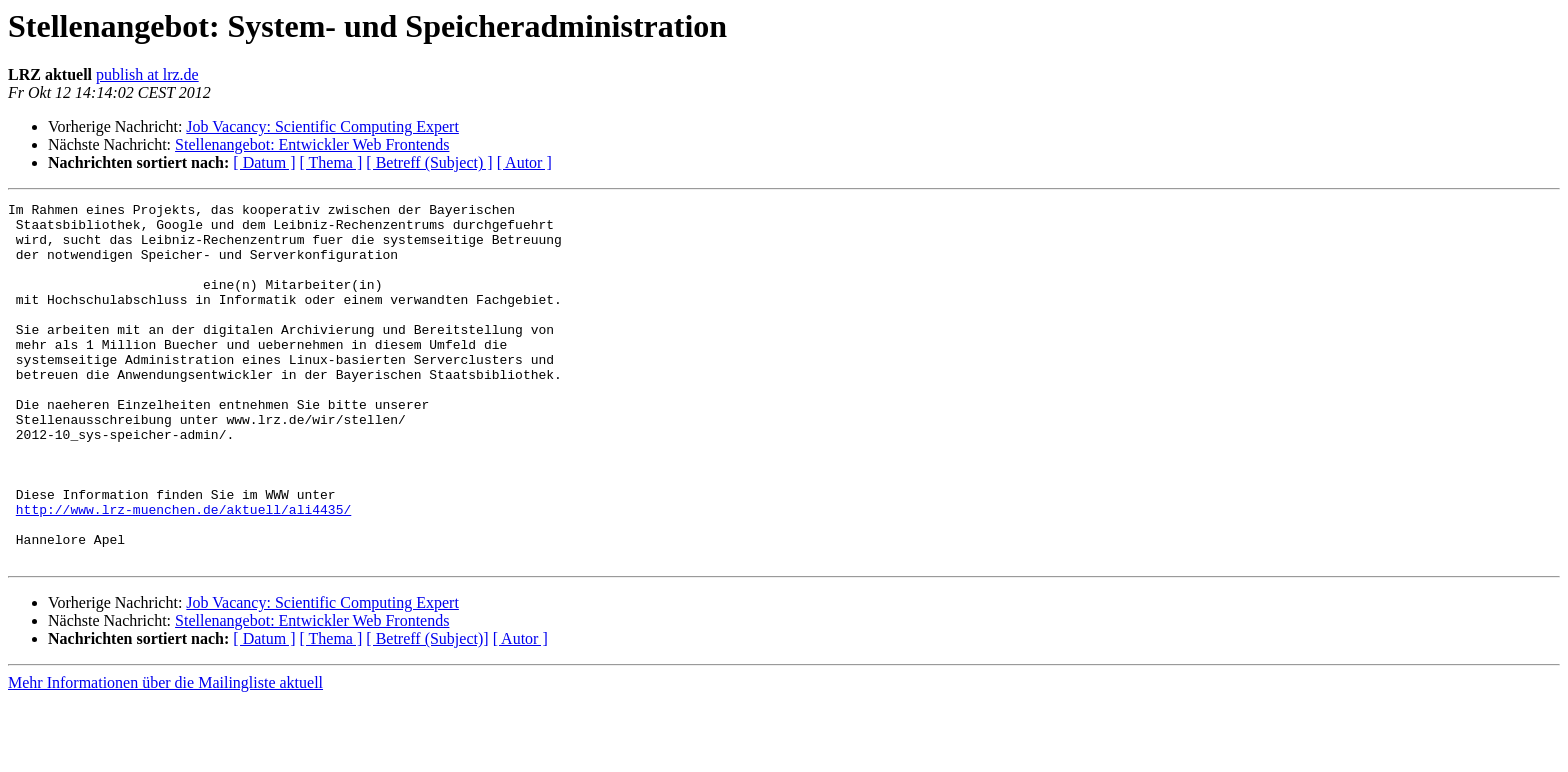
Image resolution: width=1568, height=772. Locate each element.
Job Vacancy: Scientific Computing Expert (322, 126)
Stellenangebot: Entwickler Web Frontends (312, 144)
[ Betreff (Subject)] (427, 710)
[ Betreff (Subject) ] (429, 162)
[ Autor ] (524, 162)
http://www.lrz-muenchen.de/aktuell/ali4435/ (183, 572)
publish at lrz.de (147, 74)
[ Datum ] (264, 162)
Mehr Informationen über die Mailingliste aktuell (165, 754)
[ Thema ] (331, 162)
